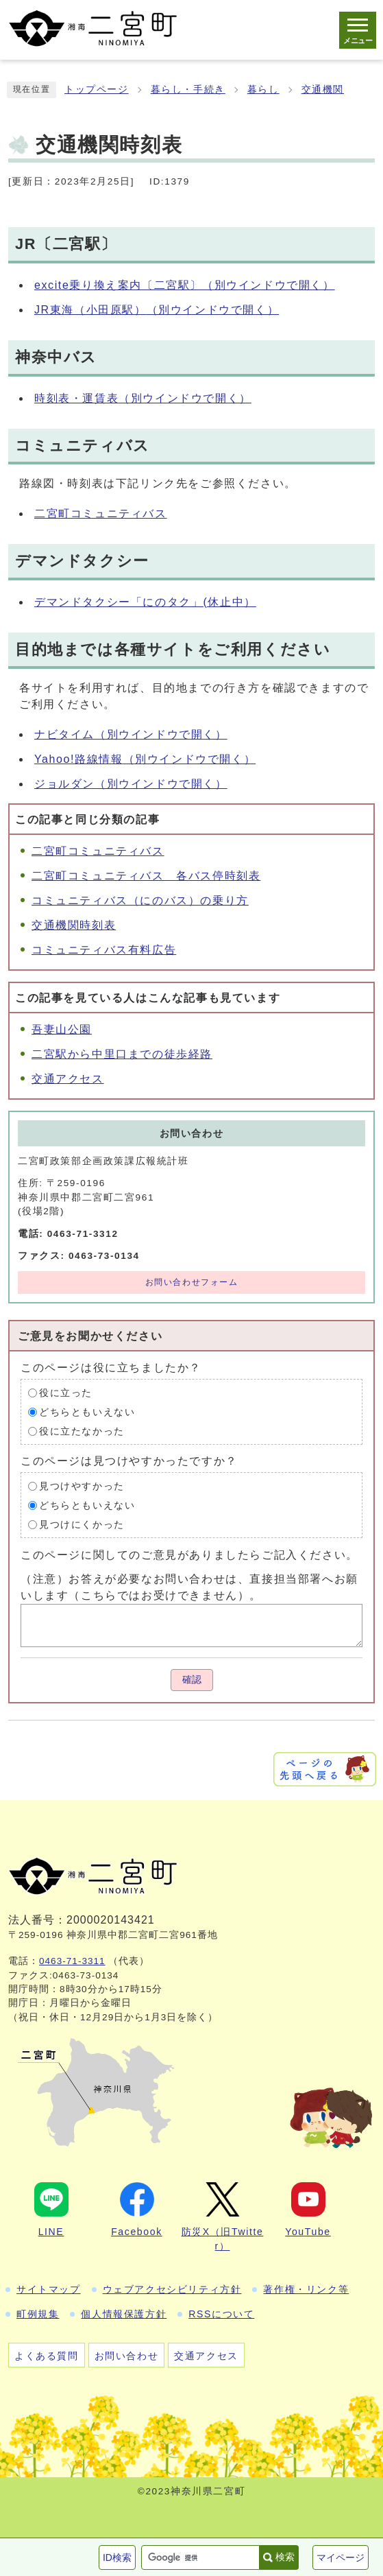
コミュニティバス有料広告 (104, 950)
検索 (285, 2556)
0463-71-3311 (72, 1961)
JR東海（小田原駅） (156, 310)
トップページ (96, 89)
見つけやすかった (82, 1486)
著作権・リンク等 (306, 2289)
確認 (191, 1680)
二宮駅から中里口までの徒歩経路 (122, 1054)
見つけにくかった (82, 1525)
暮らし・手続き (188, 89)
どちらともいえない (87, 1412)
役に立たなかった (82, 1431)
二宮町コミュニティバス (100, 513)
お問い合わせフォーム (191, 1282)
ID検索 (117, 2557)
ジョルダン (130, 784)
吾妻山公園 (62, 1029)
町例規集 (37, 2313)
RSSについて (221, 2313)
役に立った (65, 1393)
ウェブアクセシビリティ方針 (172, 2289)
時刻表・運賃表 (142, 398)
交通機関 (322, 89)
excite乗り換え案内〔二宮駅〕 (184, 285)
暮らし (263, 89)
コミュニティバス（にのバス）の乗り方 (140, 900)
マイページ (341, 2557)
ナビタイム (130, 734)
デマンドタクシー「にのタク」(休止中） (145, 602)
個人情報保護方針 (123, 2313)
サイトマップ (48, 2289)
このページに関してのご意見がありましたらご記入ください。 (189, 1554)
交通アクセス (68, 1079)
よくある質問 (46, 2355)
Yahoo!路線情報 (145, 759)
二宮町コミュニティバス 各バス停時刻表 (146, 876)
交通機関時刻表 (74, 925)
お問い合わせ (127, 2355)
